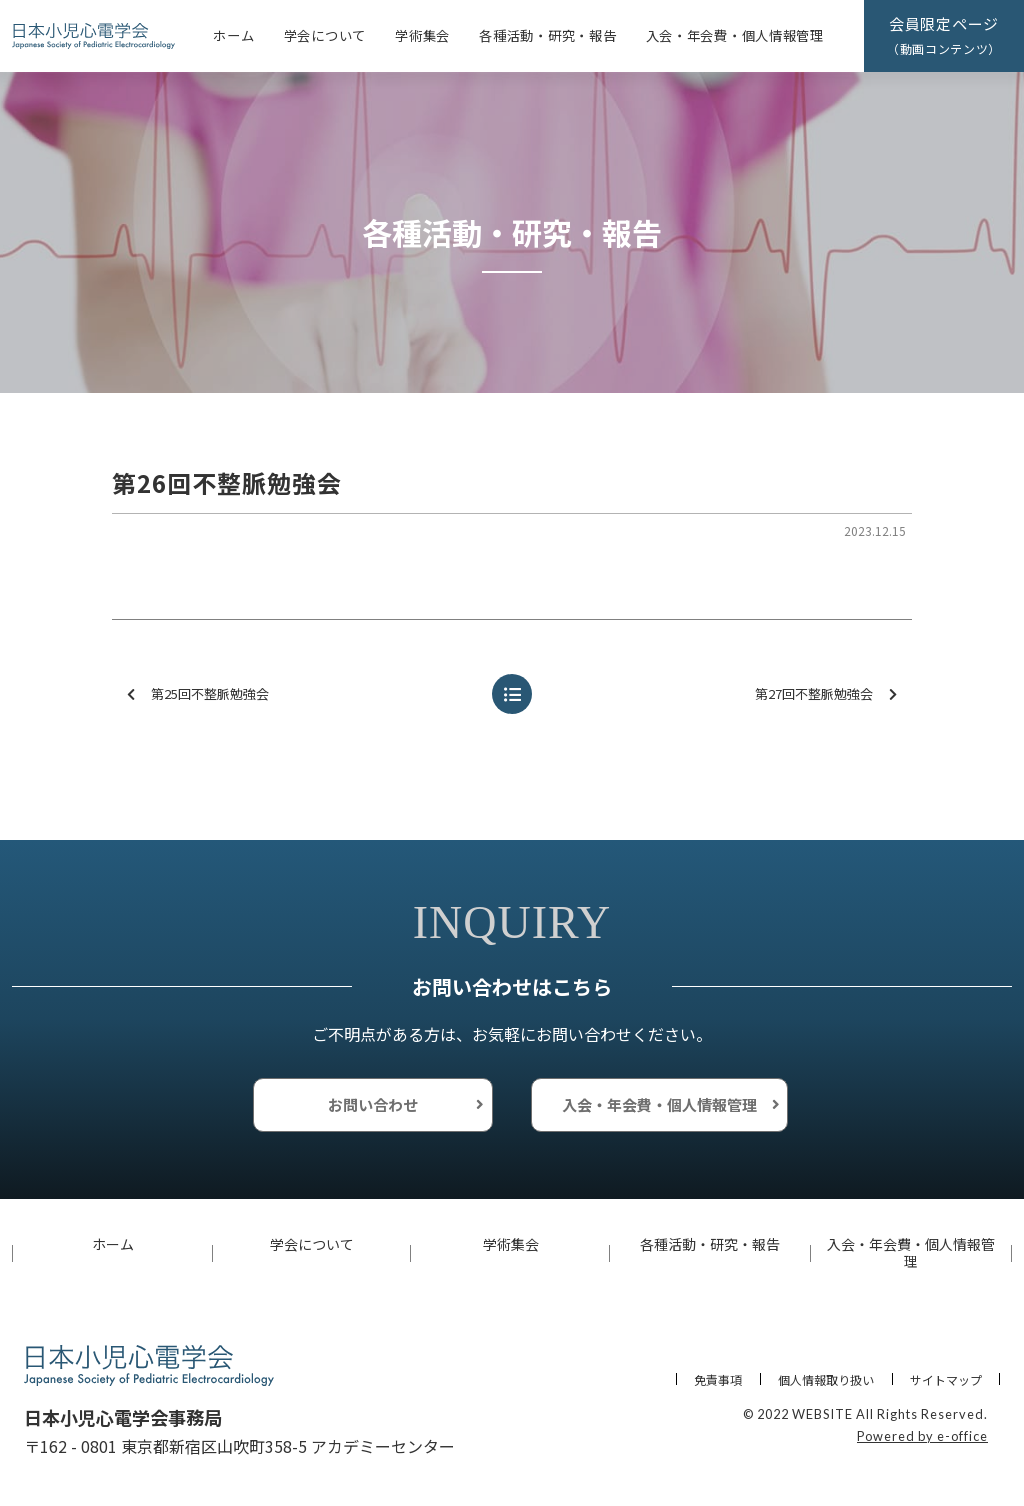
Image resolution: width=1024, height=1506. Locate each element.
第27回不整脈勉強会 (826, 694)
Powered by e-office (922, 1436)
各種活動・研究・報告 (547, 35)
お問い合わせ (373, 1104)
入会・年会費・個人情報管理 (735, 35)
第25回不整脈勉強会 (198, 694)
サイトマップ (946, 1379)
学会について (325, 35)
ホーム (233, 35)
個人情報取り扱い (826, 1379)
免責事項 (718, 1379)
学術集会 (422, 35)
